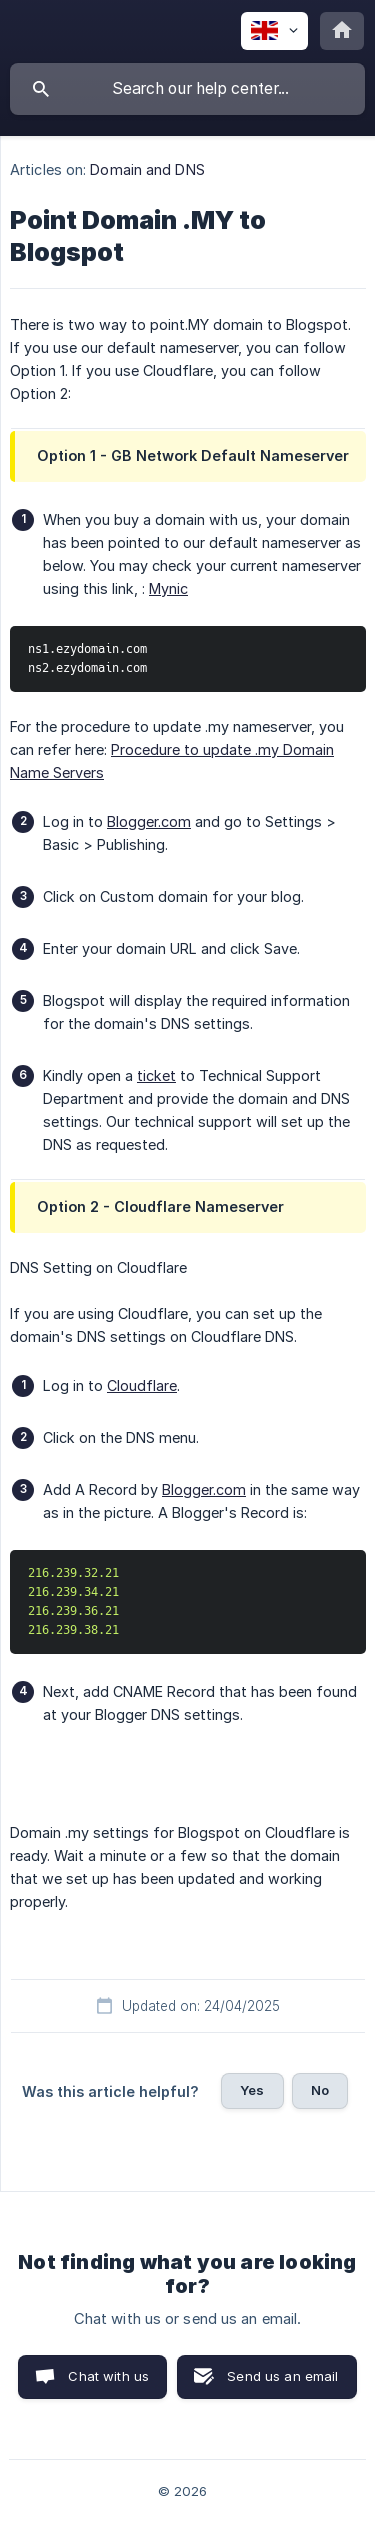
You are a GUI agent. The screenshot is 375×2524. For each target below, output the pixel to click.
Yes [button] (252, 2090)
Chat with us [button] (108, 2376)
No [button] (320, 2090)
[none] (274, 31)
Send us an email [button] (282, 2376)
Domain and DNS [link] (147, 169)
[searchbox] (187, 89)
